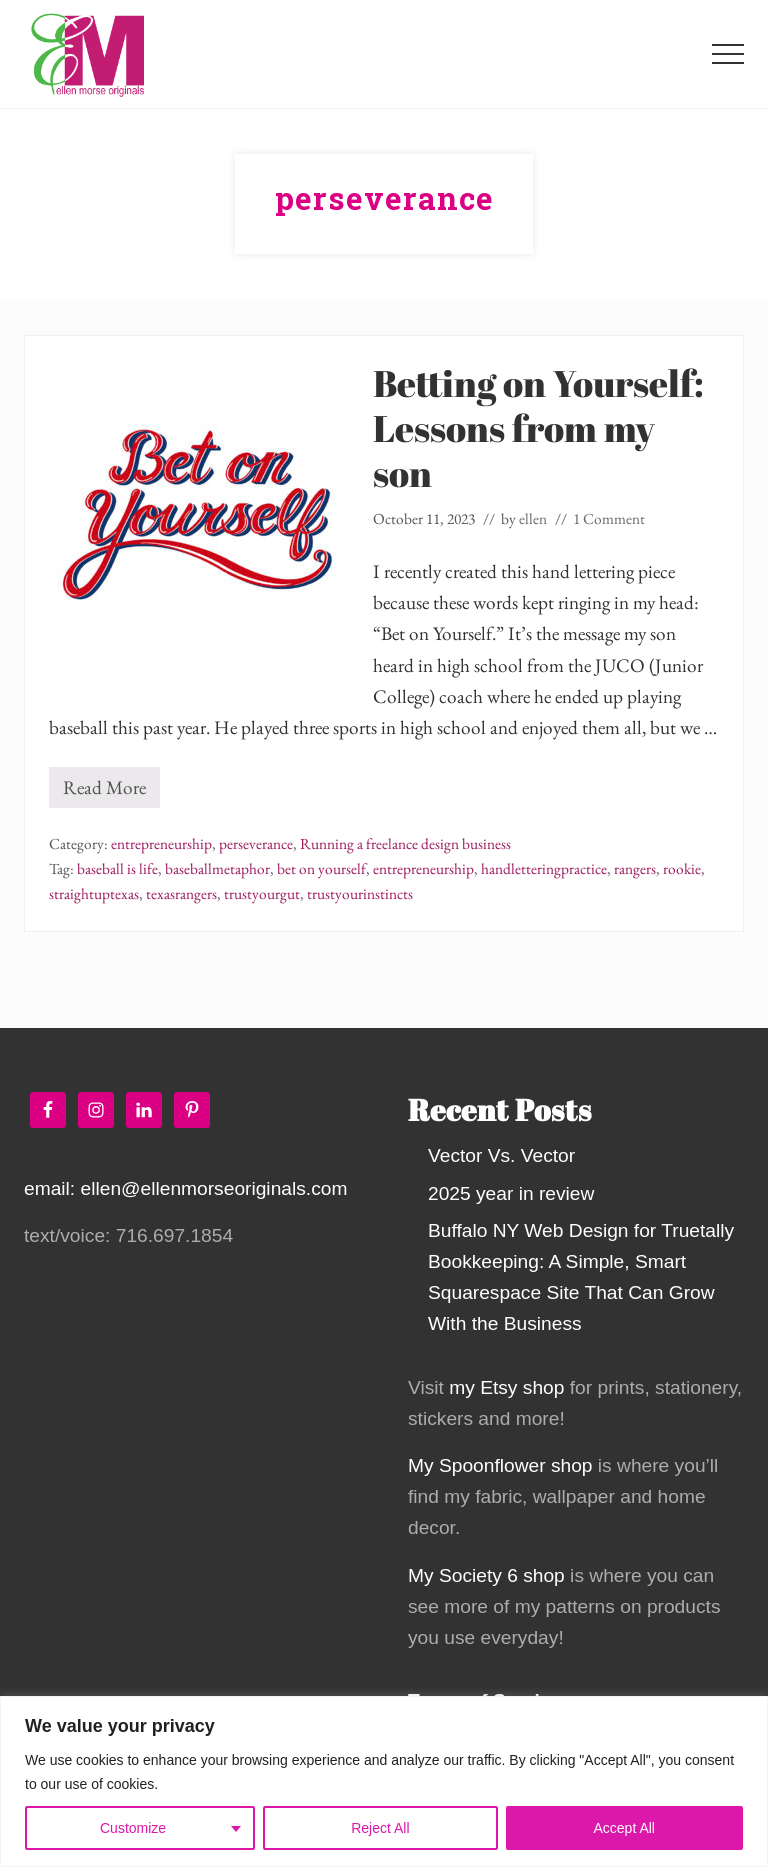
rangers (635, 869)
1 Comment (609, 519)
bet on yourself (321, 869)
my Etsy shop (506, 1387)
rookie (682, 869)
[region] (384, 1781)
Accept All (624, 1828)
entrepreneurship (161, 844)
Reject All (380, 1828)
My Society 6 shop (486, 1575)
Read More (104, 791)
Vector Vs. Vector (501, 1155)
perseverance (256, 844)
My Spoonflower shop (500, 1465)
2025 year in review (511, 1193)
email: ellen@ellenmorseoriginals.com (185, 1188)
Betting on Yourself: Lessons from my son (538, 427)
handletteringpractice (544, 869)
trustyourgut (262, 894)
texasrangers (181, 894)
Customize (133, 1828)
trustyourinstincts (360, 894)
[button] (728, 54)
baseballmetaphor (217, 869)
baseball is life (117, 869)
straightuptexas (94, 894)
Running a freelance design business (405, 844)
